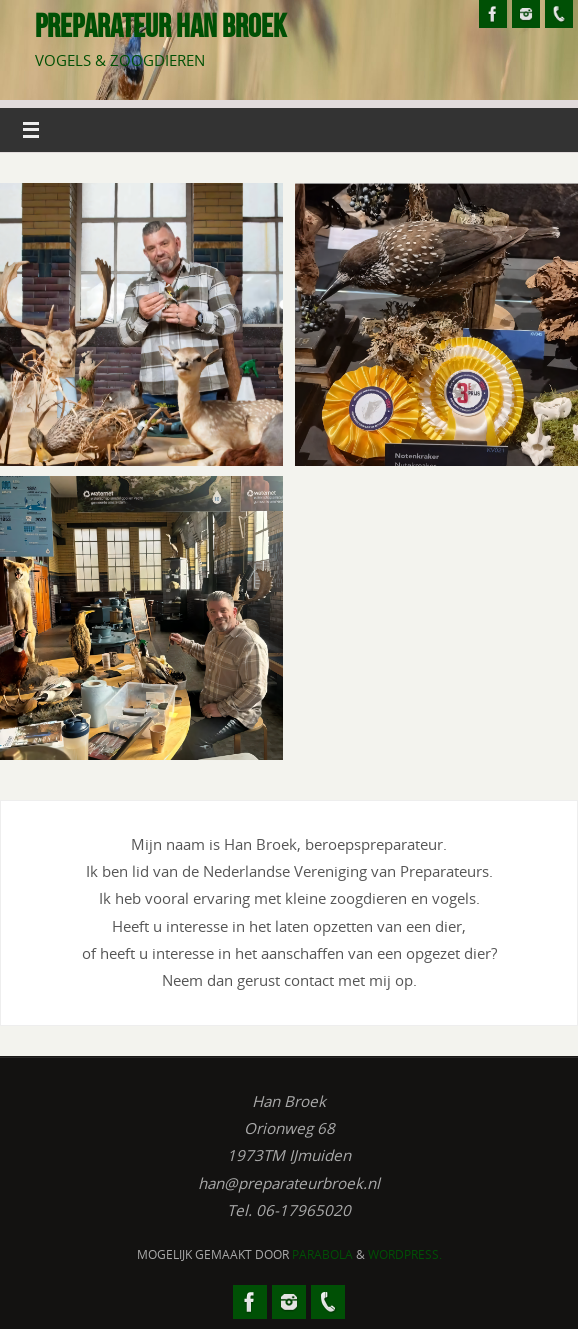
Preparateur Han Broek (160, 26)
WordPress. (405, 1254)
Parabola (322, 1254)
